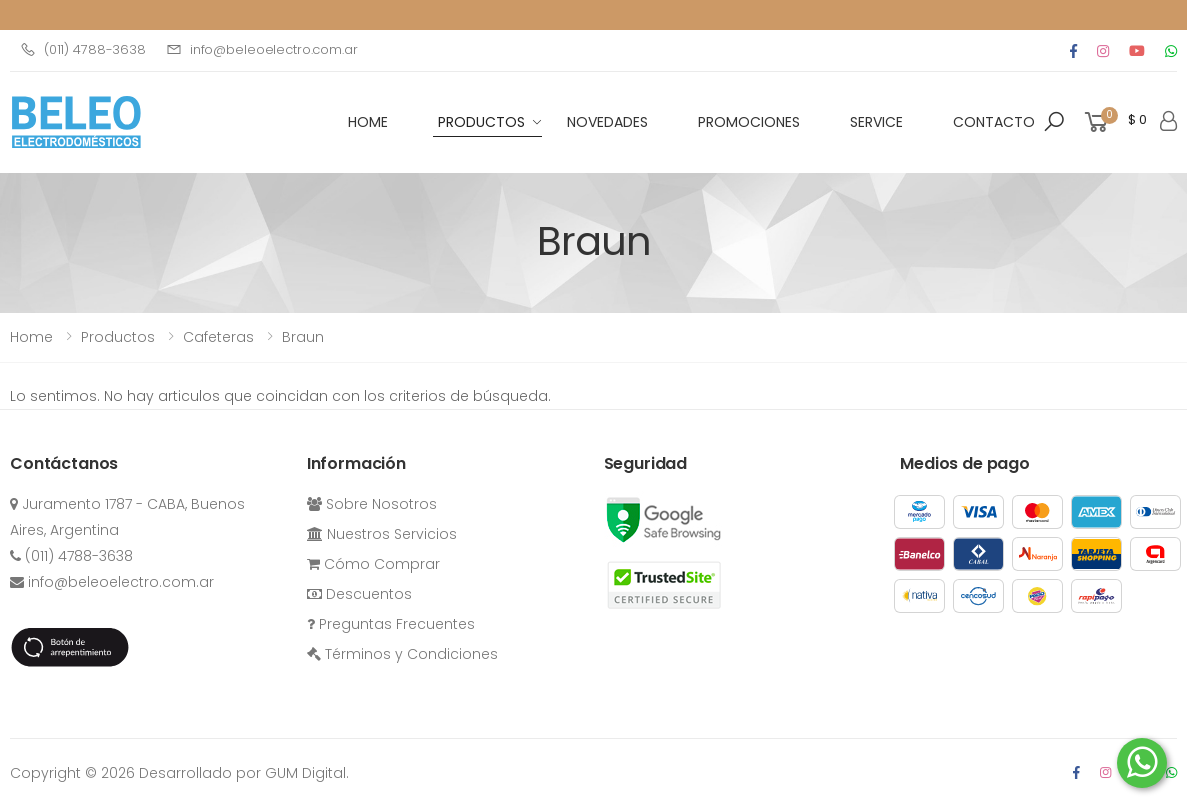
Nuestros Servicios (382, 534)
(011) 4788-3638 (83, 49)
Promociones (749, 122)
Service (876, 122)
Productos (481, 122)
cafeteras (218, 337)
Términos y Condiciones (402, 654)
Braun (303, 337)
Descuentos (359, 594)
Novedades (607, 122)
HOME (368, 122)
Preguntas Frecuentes (391, 624)
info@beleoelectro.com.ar (262, 49)
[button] (1054, 122)
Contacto (994, 122)
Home (31, 337)
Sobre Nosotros (372, 504)
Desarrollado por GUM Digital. (244, 773)
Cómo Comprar (373, 564)
